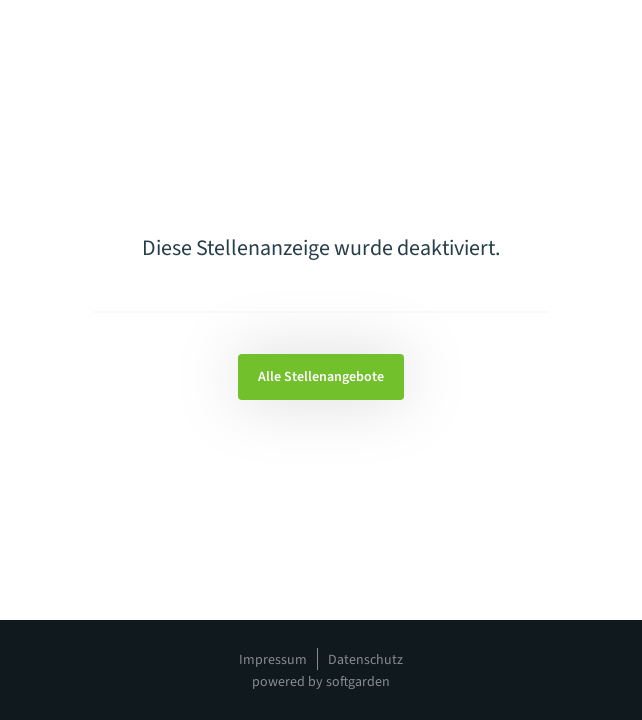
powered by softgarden (321, 682)
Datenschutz (365, 660)
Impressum (273, 660)
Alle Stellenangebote (321, 377)
